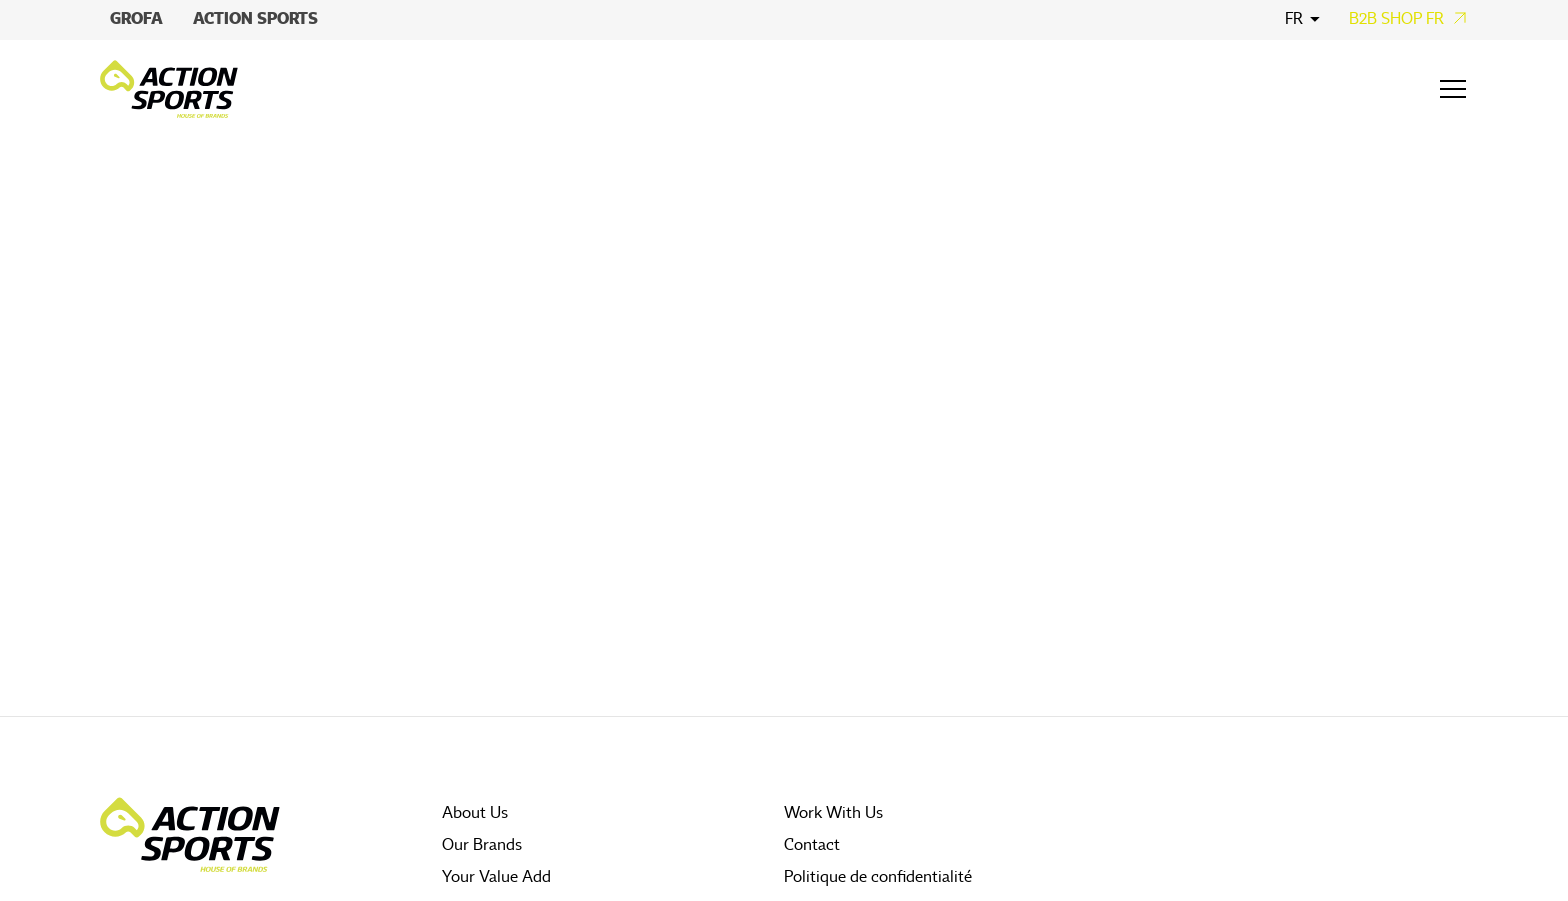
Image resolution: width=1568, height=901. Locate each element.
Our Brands (482, 845)
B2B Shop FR (1396, 19)
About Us (475, 813)
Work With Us (833, 813)
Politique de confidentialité (878, 877)
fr (1294, 19)
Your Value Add (496, 877)
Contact (812, 845)
